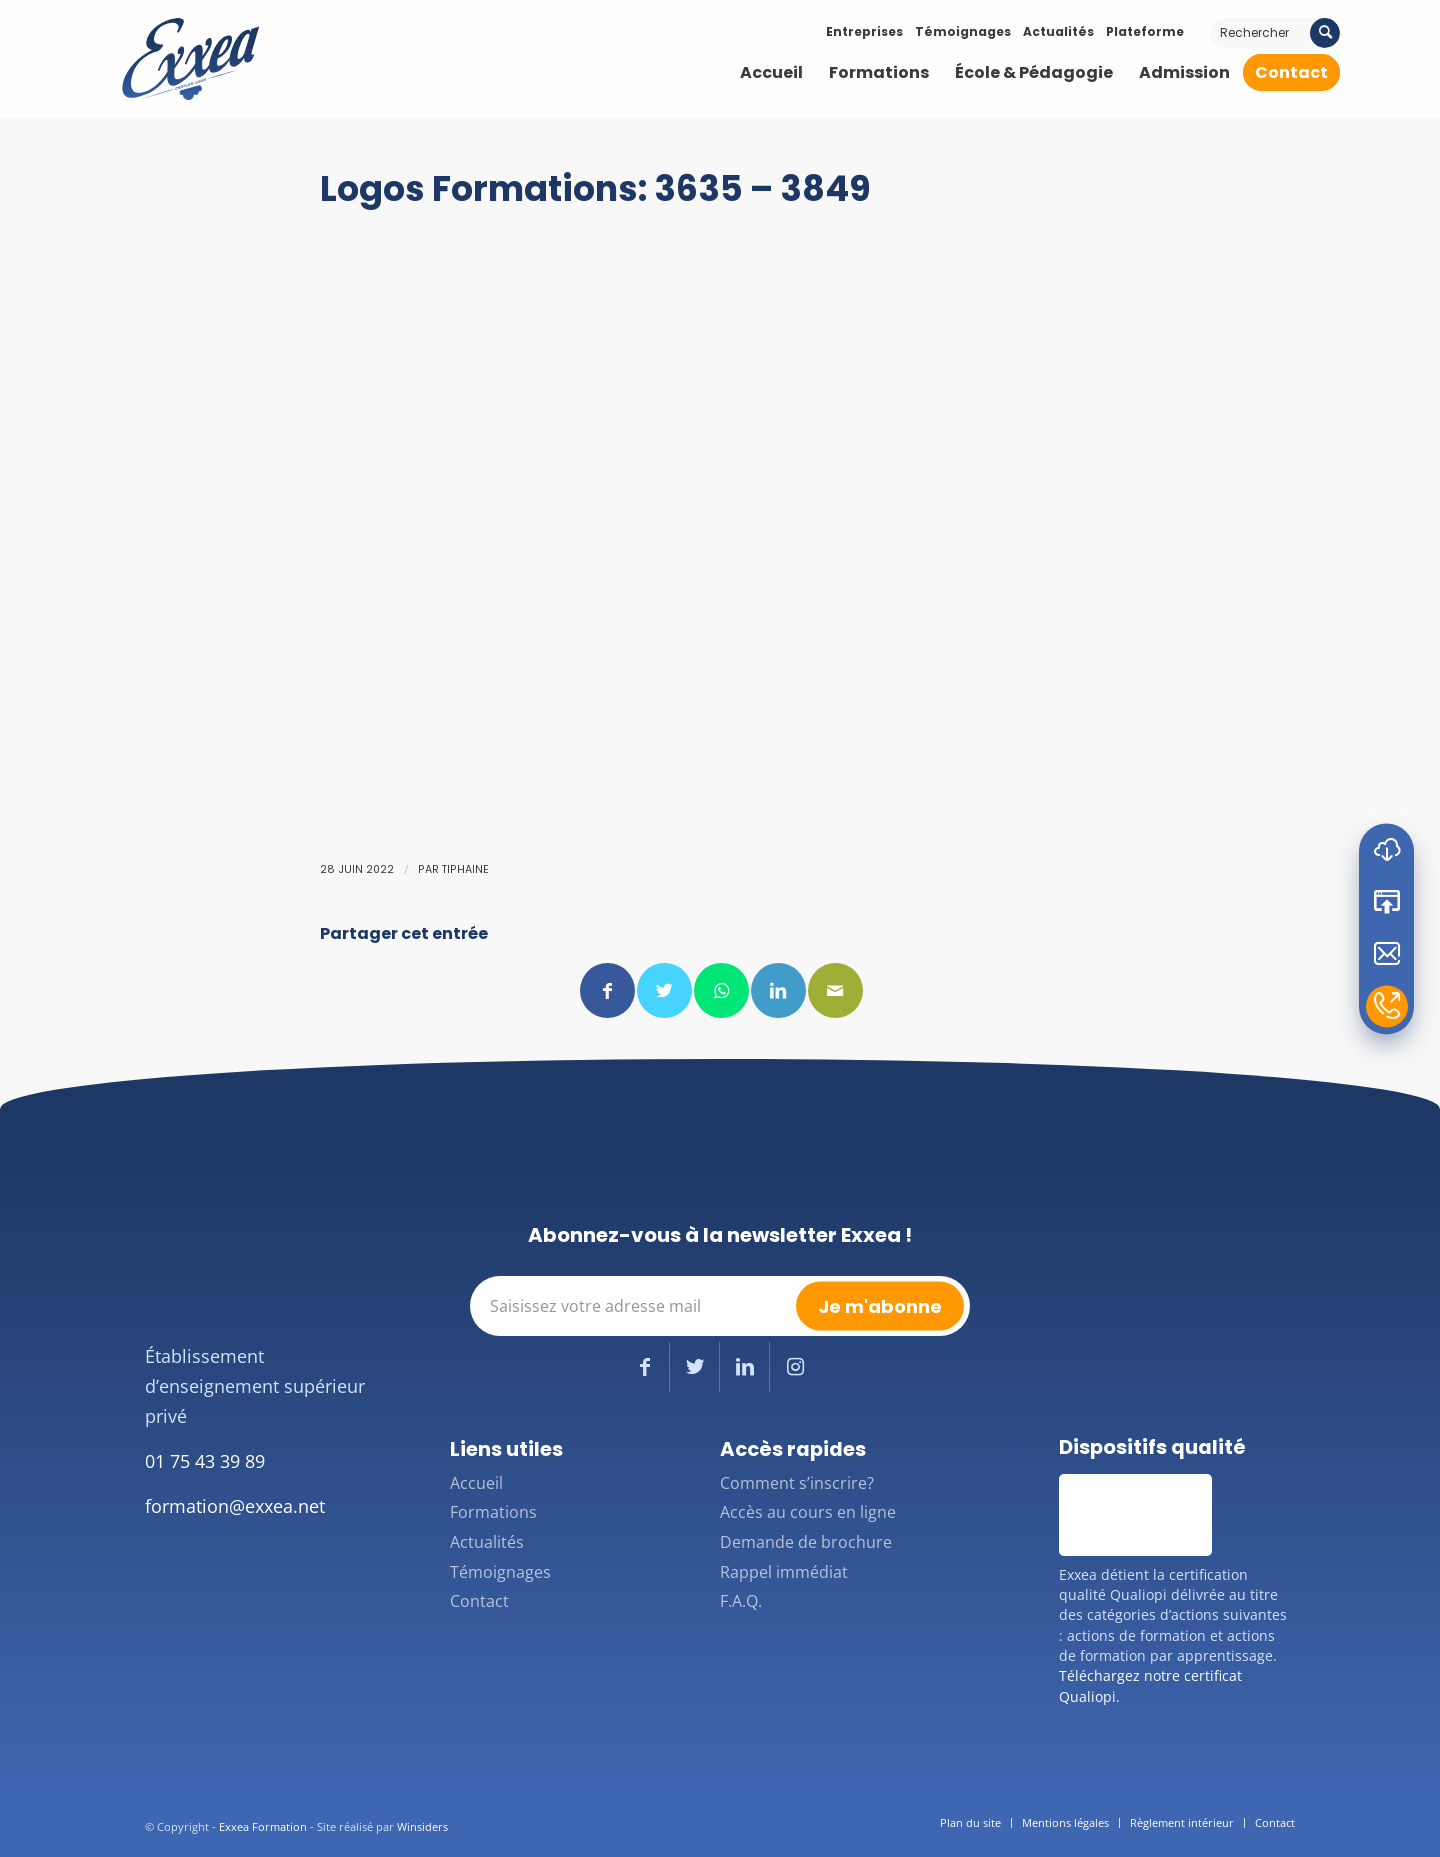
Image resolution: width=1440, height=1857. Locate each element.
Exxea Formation (263, 1826)
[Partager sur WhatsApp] (721, 990)
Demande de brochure (806, 1542)
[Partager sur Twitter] (664, 990)
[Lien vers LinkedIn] (744, 1367)
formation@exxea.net (235, 1506)
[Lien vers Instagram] (795, 1367)
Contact (479, 1601)
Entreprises (864, 31)
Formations (493, 1512)
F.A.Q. (741, 1601)
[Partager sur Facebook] (607, 990)
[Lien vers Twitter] (694, 1367)
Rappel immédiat (784, 1572)
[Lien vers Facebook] (644, 1367)
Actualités (1058, 31)
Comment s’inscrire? (797, 1483)
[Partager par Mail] (835, 990)
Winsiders (422, 1826)
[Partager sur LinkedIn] (778, 990)
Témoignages (963, 31)
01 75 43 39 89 (205, 1461)
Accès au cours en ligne (808, 1512)
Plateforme (1145, 31)
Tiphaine (465, 869)
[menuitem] (771, 73)
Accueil (476, 1483)
